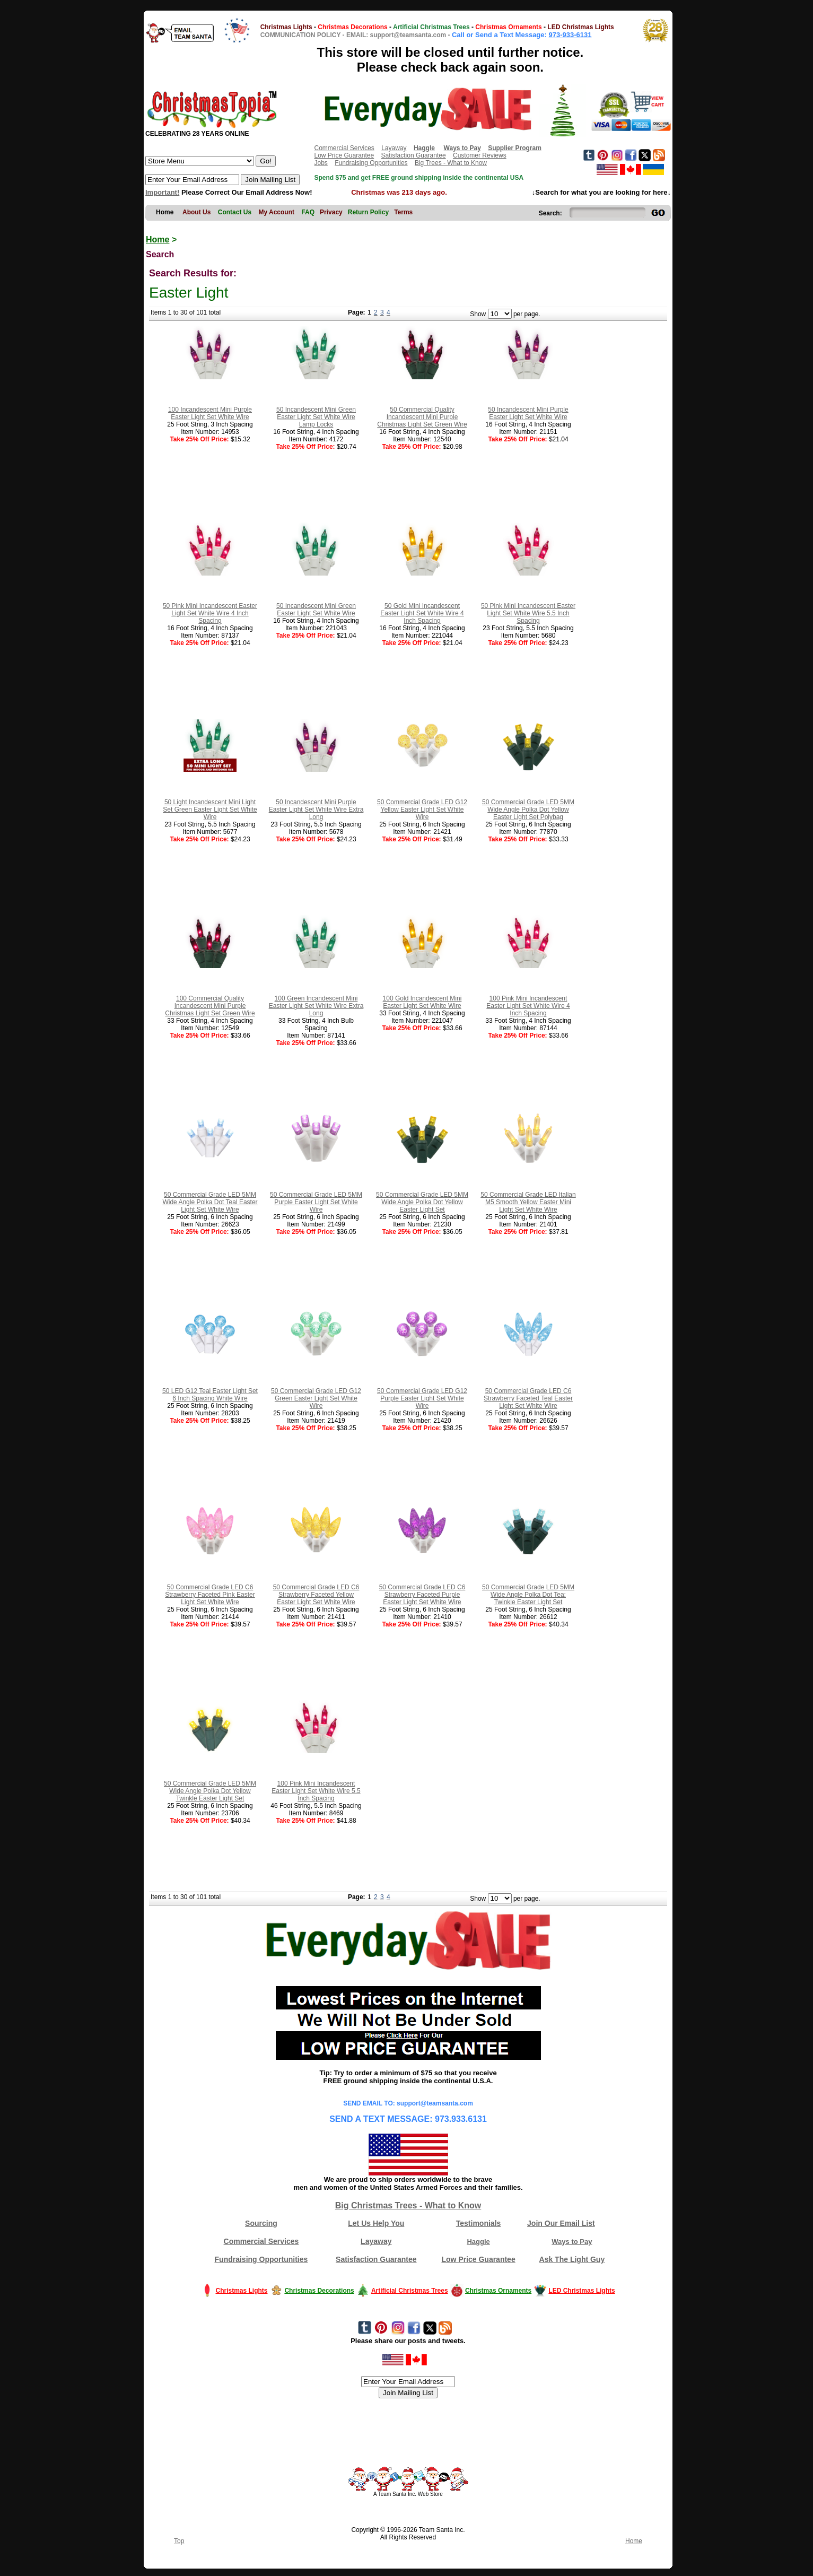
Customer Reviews (479, 155)
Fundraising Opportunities (371, 163)
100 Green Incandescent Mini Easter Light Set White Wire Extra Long (316, 1006)
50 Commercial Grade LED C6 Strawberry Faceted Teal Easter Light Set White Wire (528, 1398)
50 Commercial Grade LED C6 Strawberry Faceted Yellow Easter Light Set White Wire (316, 1594)
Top (179, 2541)
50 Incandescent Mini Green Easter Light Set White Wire (316, 609)
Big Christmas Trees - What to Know (408, 2205)
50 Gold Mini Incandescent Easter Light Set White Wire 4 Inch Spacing (422, 613)
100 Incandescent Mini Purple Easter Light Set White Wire (210, 413)
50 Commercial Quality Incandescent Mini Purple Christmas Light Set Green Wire (422, 417)
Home (157, 239)
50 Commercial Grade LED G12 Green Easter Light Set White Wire (316, 1398)
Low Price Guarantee (344, 155)
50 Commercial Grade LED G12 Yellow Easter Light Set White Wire (422, 809)
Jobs (320, 163)
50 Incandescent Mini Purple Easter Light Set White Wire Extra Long (316, 809)
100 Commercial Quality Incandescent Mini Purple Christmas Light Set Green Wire (210, 1006)
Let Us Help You (376, 2223)
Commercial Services (344, 148)
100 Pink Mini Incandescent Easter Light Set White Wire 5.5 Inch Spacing (316, 1791)
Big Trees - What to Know (451, 163)
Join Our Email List (561, 2223)
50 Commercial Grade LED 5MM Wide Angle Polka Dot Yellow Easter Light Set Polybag (528, 809)
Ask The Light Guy (572, 2259)
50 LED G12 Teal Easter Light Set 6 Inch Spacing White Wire (210, 1394)
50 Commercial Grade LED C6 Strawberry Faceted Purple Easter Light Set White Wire (422, 1594)
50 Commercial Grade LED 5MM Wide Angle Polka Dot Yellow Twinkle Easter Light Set (210, 1791)
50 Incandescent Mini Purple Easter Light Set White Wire (528, 413)
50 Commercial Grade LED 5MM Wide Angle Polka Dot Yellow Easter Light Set (422, 1202)
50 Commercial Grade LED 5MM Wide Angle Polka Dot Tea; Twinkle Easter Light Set (528, 1594)
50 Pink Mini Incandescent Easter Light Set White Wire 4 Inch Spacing (210, 613)
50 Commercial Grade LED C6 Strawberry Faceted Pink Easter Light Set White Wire (210, 1594)
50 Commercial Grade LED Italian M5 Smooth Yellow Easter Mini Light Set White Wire (527, 1202)
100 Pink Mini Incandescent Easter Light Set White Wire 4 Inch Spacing (528, 1006)
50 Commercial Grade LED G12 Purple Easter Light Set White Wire (422, 1398)
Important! (162, 192)
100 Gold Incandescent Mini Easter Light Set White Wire (422, 1002)
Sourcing (261, 2223)
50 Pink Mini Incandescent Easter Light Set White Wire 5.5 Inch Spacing (528, 613)
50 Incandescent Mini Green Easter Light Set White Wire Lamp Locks (316, 417)
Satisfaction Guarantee (413, 155)
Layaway (393, 148)
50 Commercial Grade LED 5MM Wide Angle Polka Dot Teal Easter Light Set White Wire (209, 1202)
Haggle (478, 2242)
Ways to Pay (572, 2242)
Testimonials (478, 2223)
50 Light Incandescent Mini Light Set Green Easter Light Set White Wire (210, 809)
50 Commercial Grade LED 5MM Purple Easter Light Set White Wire (316, 1202)
